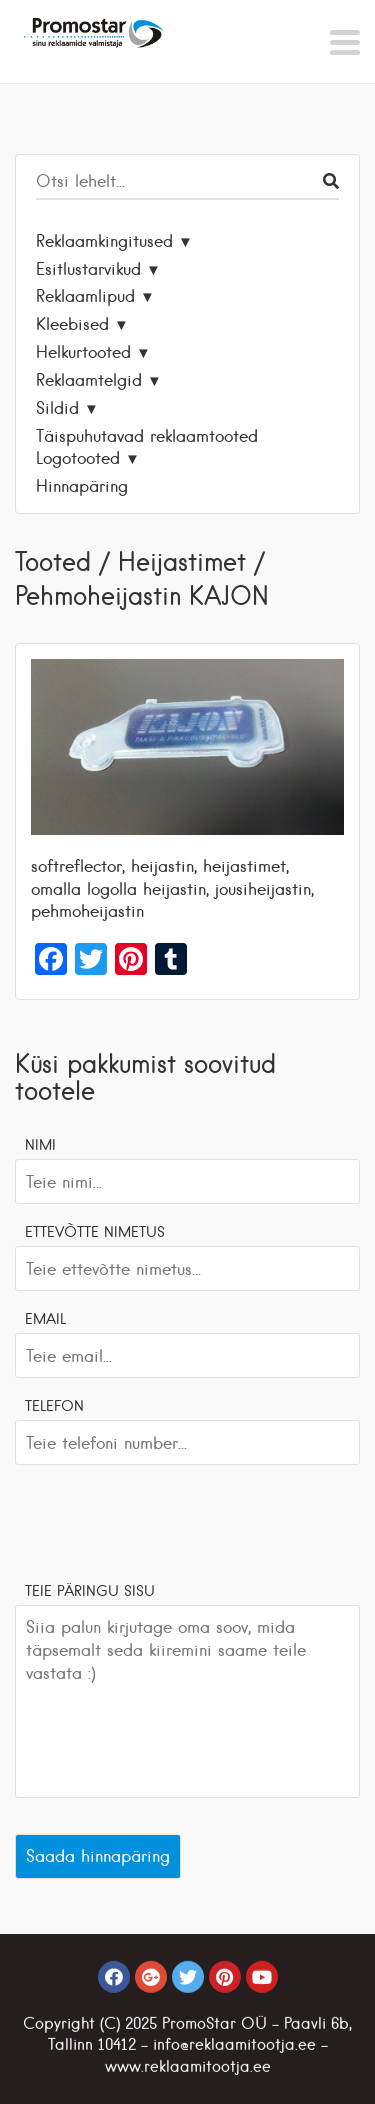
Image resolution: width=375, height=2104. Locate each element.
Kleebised (72, 324)
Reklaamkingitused (104, 241)
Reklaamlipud (85, 296)
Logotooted (78, 458)
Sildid (57, 408)
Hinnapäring (82, 486)
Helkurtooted (83, 352)
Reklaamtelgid (89, 380)
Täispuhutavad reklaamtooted (147, 436)
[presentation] (167, 1520)
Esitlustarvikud (88, 269)
